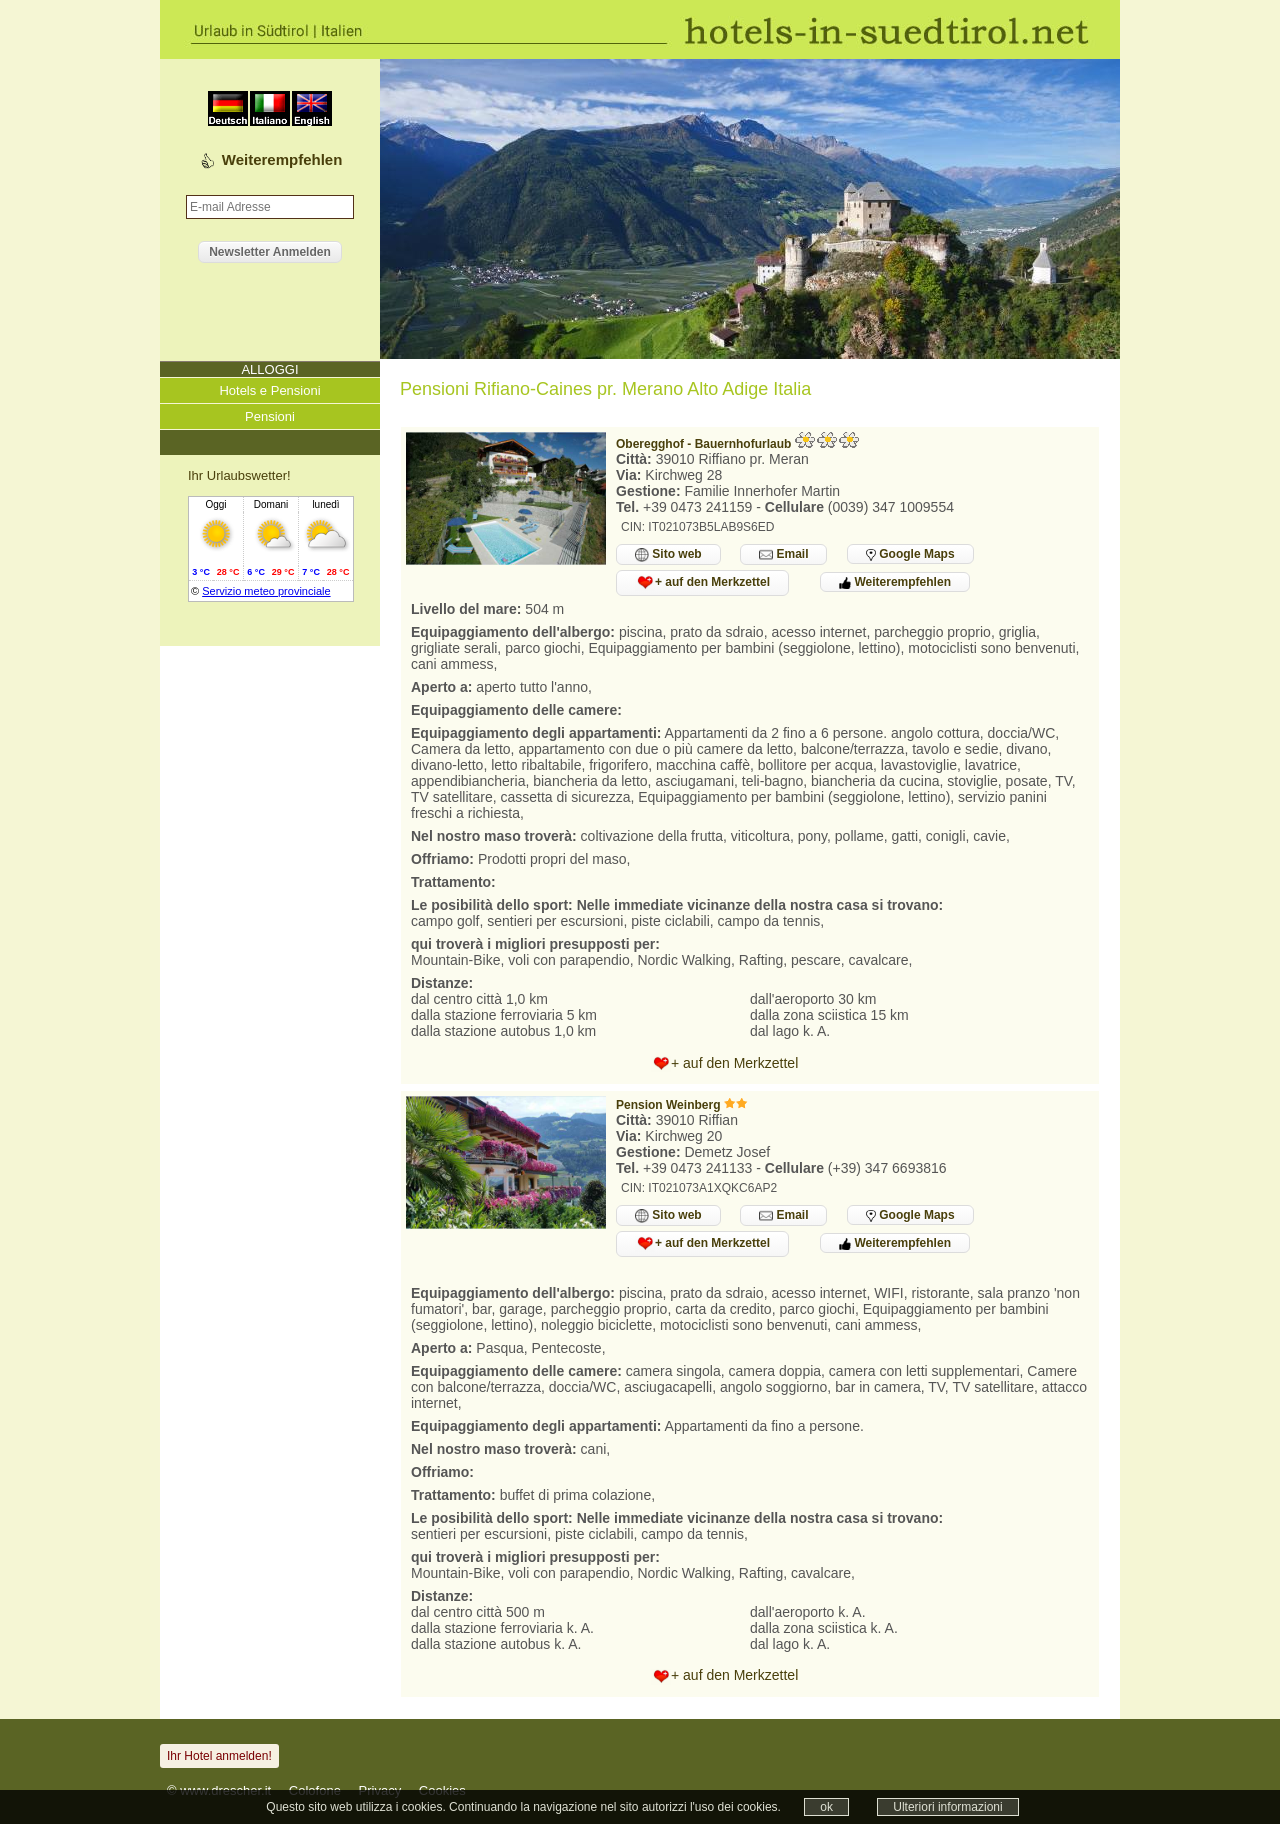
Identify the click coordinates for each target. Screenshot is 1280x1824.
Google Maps (910, 554)
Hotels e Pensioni (269, 390)
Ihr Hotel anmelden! (219, 1756)
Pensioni (270, 416)
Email (783, 554)
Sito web (668, 554)
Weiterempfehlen (282, 159)
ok (826, 1807)
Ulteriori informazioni (947, 1807)
